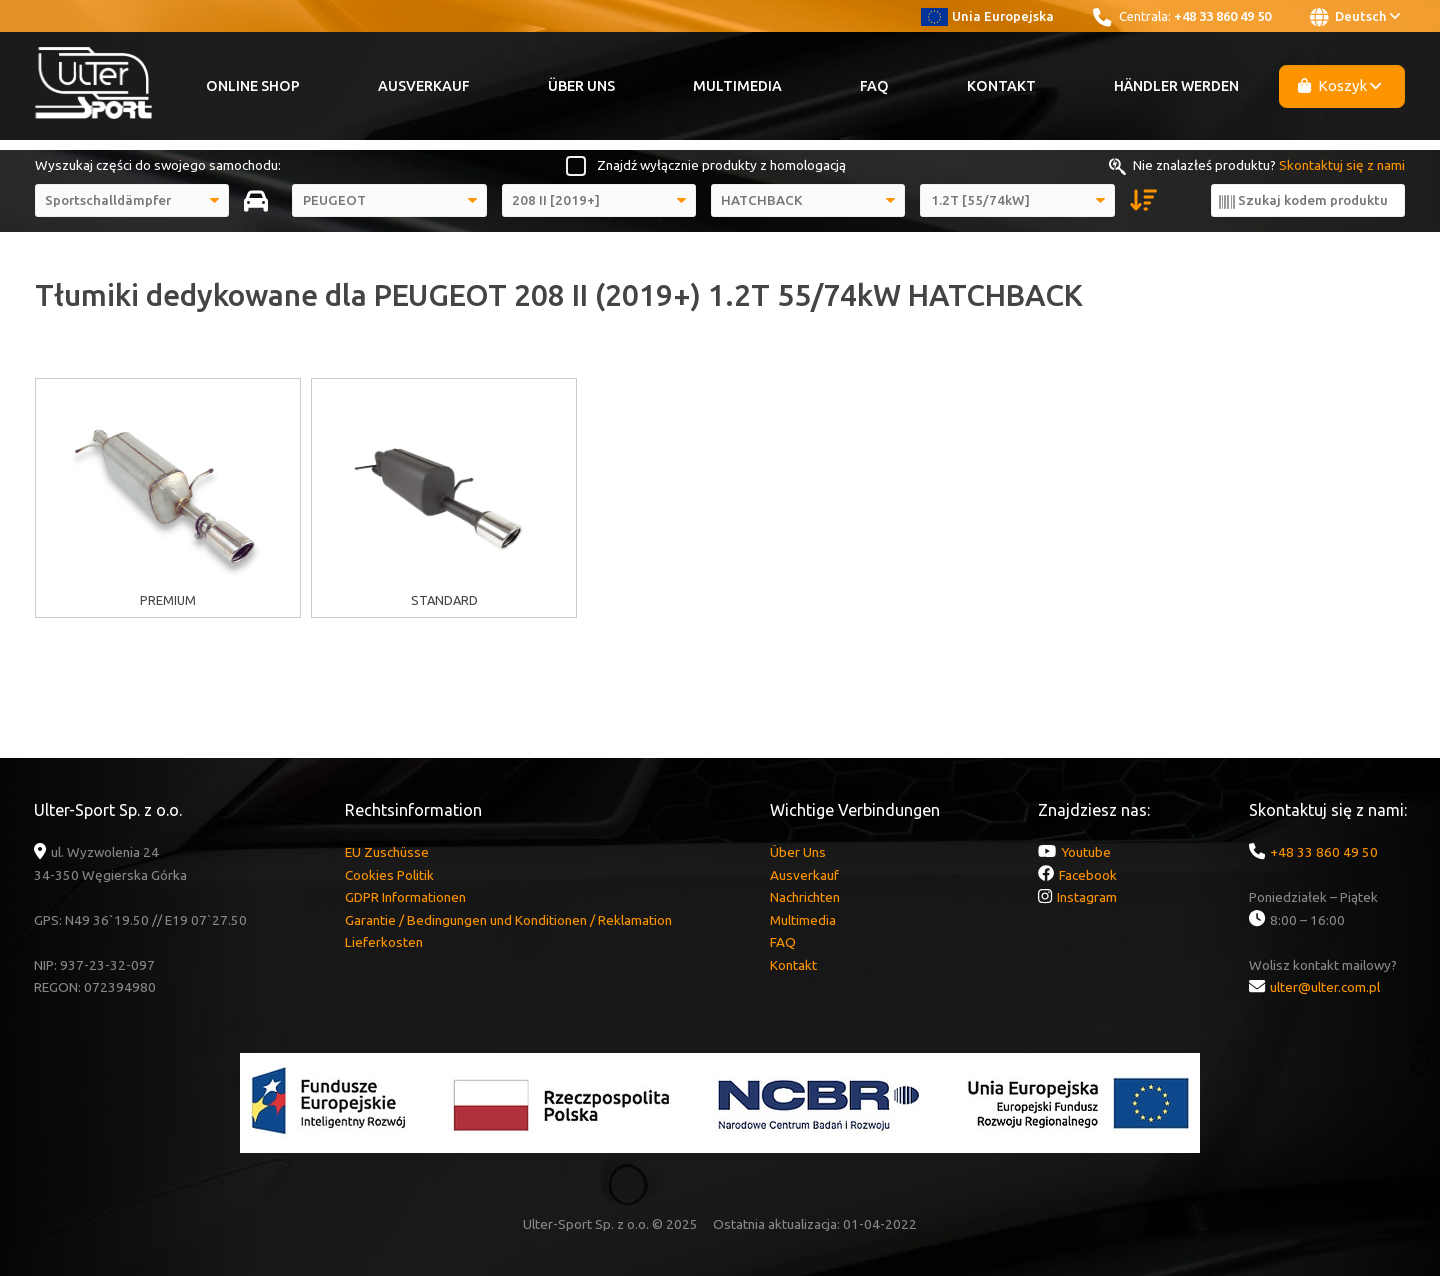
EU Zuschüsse (387, 852)
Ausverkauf (424, 86)
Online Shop (253, 86)
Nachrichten (805, 897)
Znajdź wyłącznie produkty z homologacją (721, 165)
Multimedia (737, 86)
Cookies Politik (389, 875)
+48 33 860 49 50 (1222, 16)
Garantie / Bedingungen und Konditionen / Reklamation (508, 920)
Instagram (1087, 897)
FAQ (874, 86)
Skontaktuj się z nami (1342, 165)
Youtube (1086, 852)
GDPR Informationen (405, 897)
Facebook (1088, 875)
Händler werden (1176, 86)
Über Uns (581, 86)
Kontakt (1001, 86)
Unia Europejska (987, 16)
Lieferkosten (384, 942)
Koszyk (1340, 85)
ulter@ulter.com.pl (1325, 987)
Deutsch (1355, 17)
